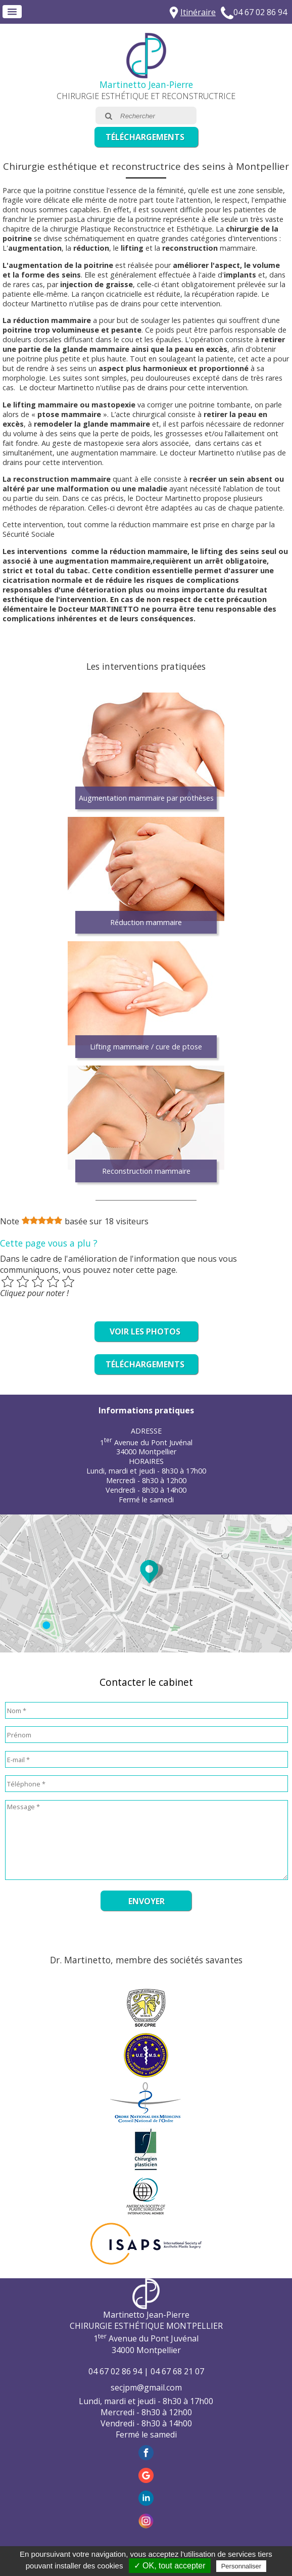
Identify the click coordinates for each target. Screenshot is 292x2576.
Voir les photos (145, 1331)
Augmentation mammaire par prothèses (146, 798)
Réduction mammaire (146, 922)
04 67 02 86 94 (260, 12)
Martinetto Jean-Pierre (146, 84)
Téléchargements (145, 137)
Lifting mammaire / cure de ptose (146, 1046)
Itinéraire (198, 12)
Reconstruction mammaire (146, 1171)
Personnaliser (241, 2566)
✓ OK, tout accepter (170, 2565)
